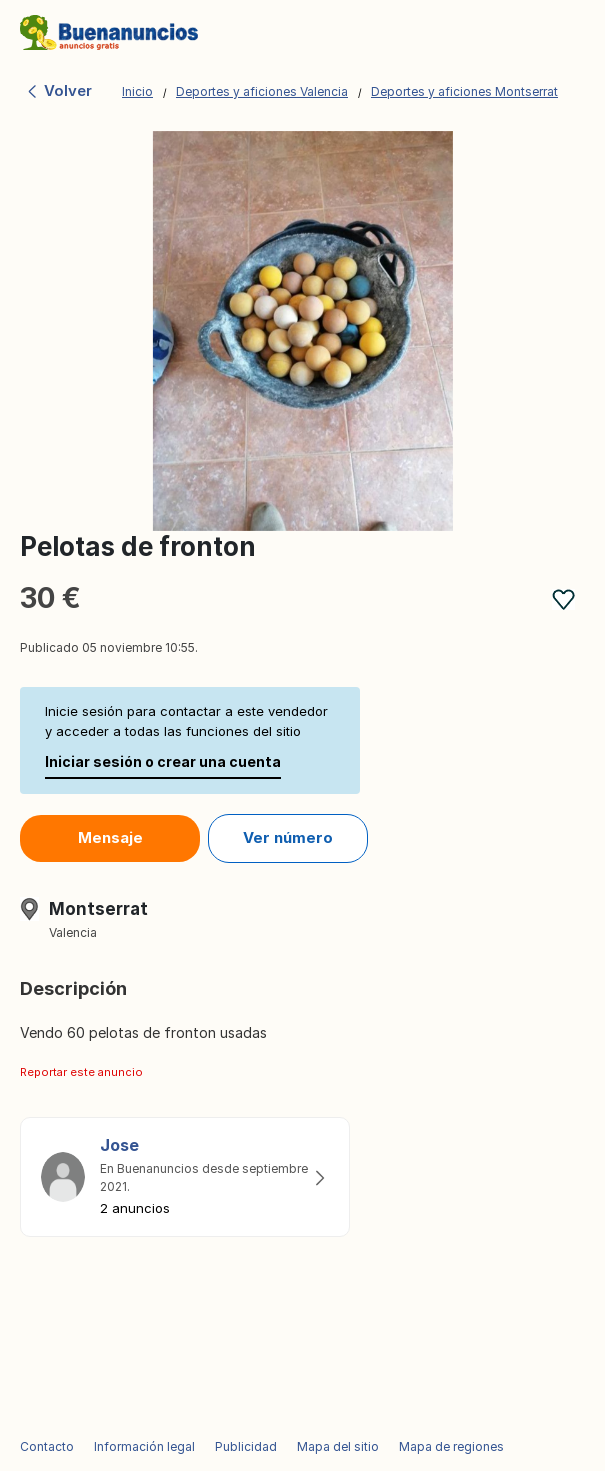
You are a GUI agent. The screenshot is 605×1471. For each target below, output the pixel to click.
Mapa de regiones (451, 1446)
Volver (58, 90)
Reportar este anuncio (81, 1072)
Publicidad (246, 1446)
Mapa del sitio (338, 1446)
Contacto (47, 1446)
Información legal (144, 1446)
